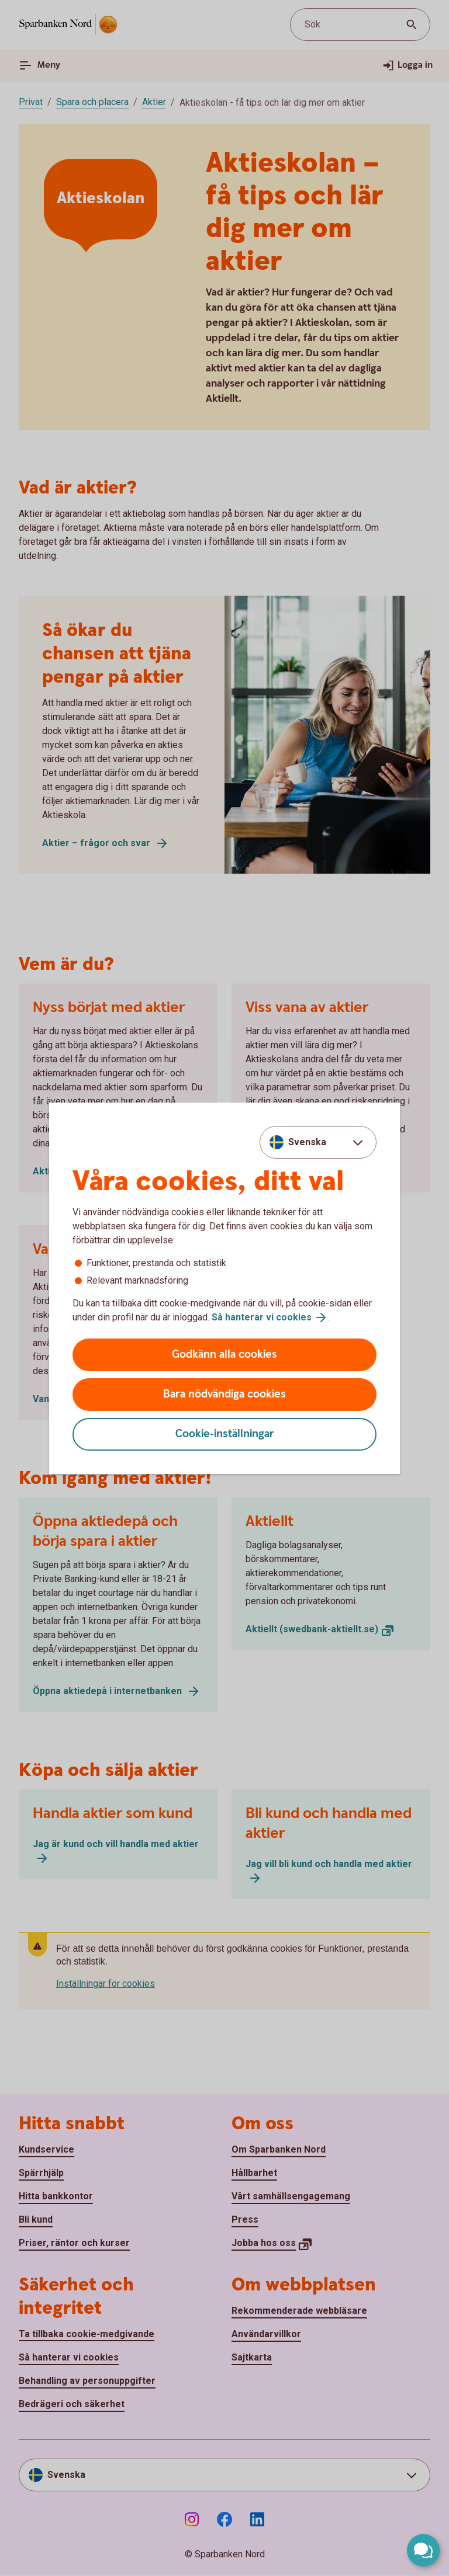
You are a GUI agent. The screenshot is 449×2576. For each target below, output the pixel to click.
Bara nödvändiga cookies (224, 1394)
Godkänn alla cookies (224, 1354)
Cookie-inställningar (224, 1434)
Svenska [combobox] (307, 1142)
